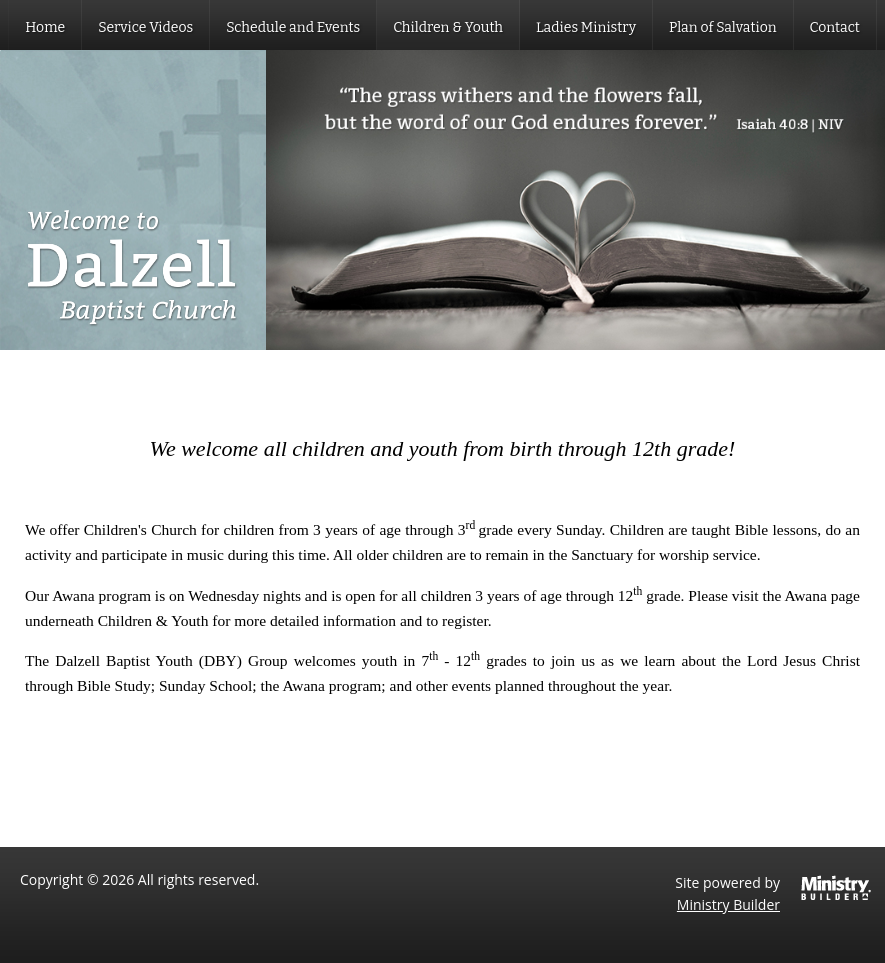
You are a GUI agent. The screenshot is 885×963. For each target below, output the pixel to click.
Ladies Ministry (586, 27)
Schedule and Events (293, 27)
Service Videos (145, 27)
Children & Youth (448, 27)
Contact (835, 27)
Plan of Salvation (722, 27)
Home (45, 27)
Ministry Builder (728, 904)
